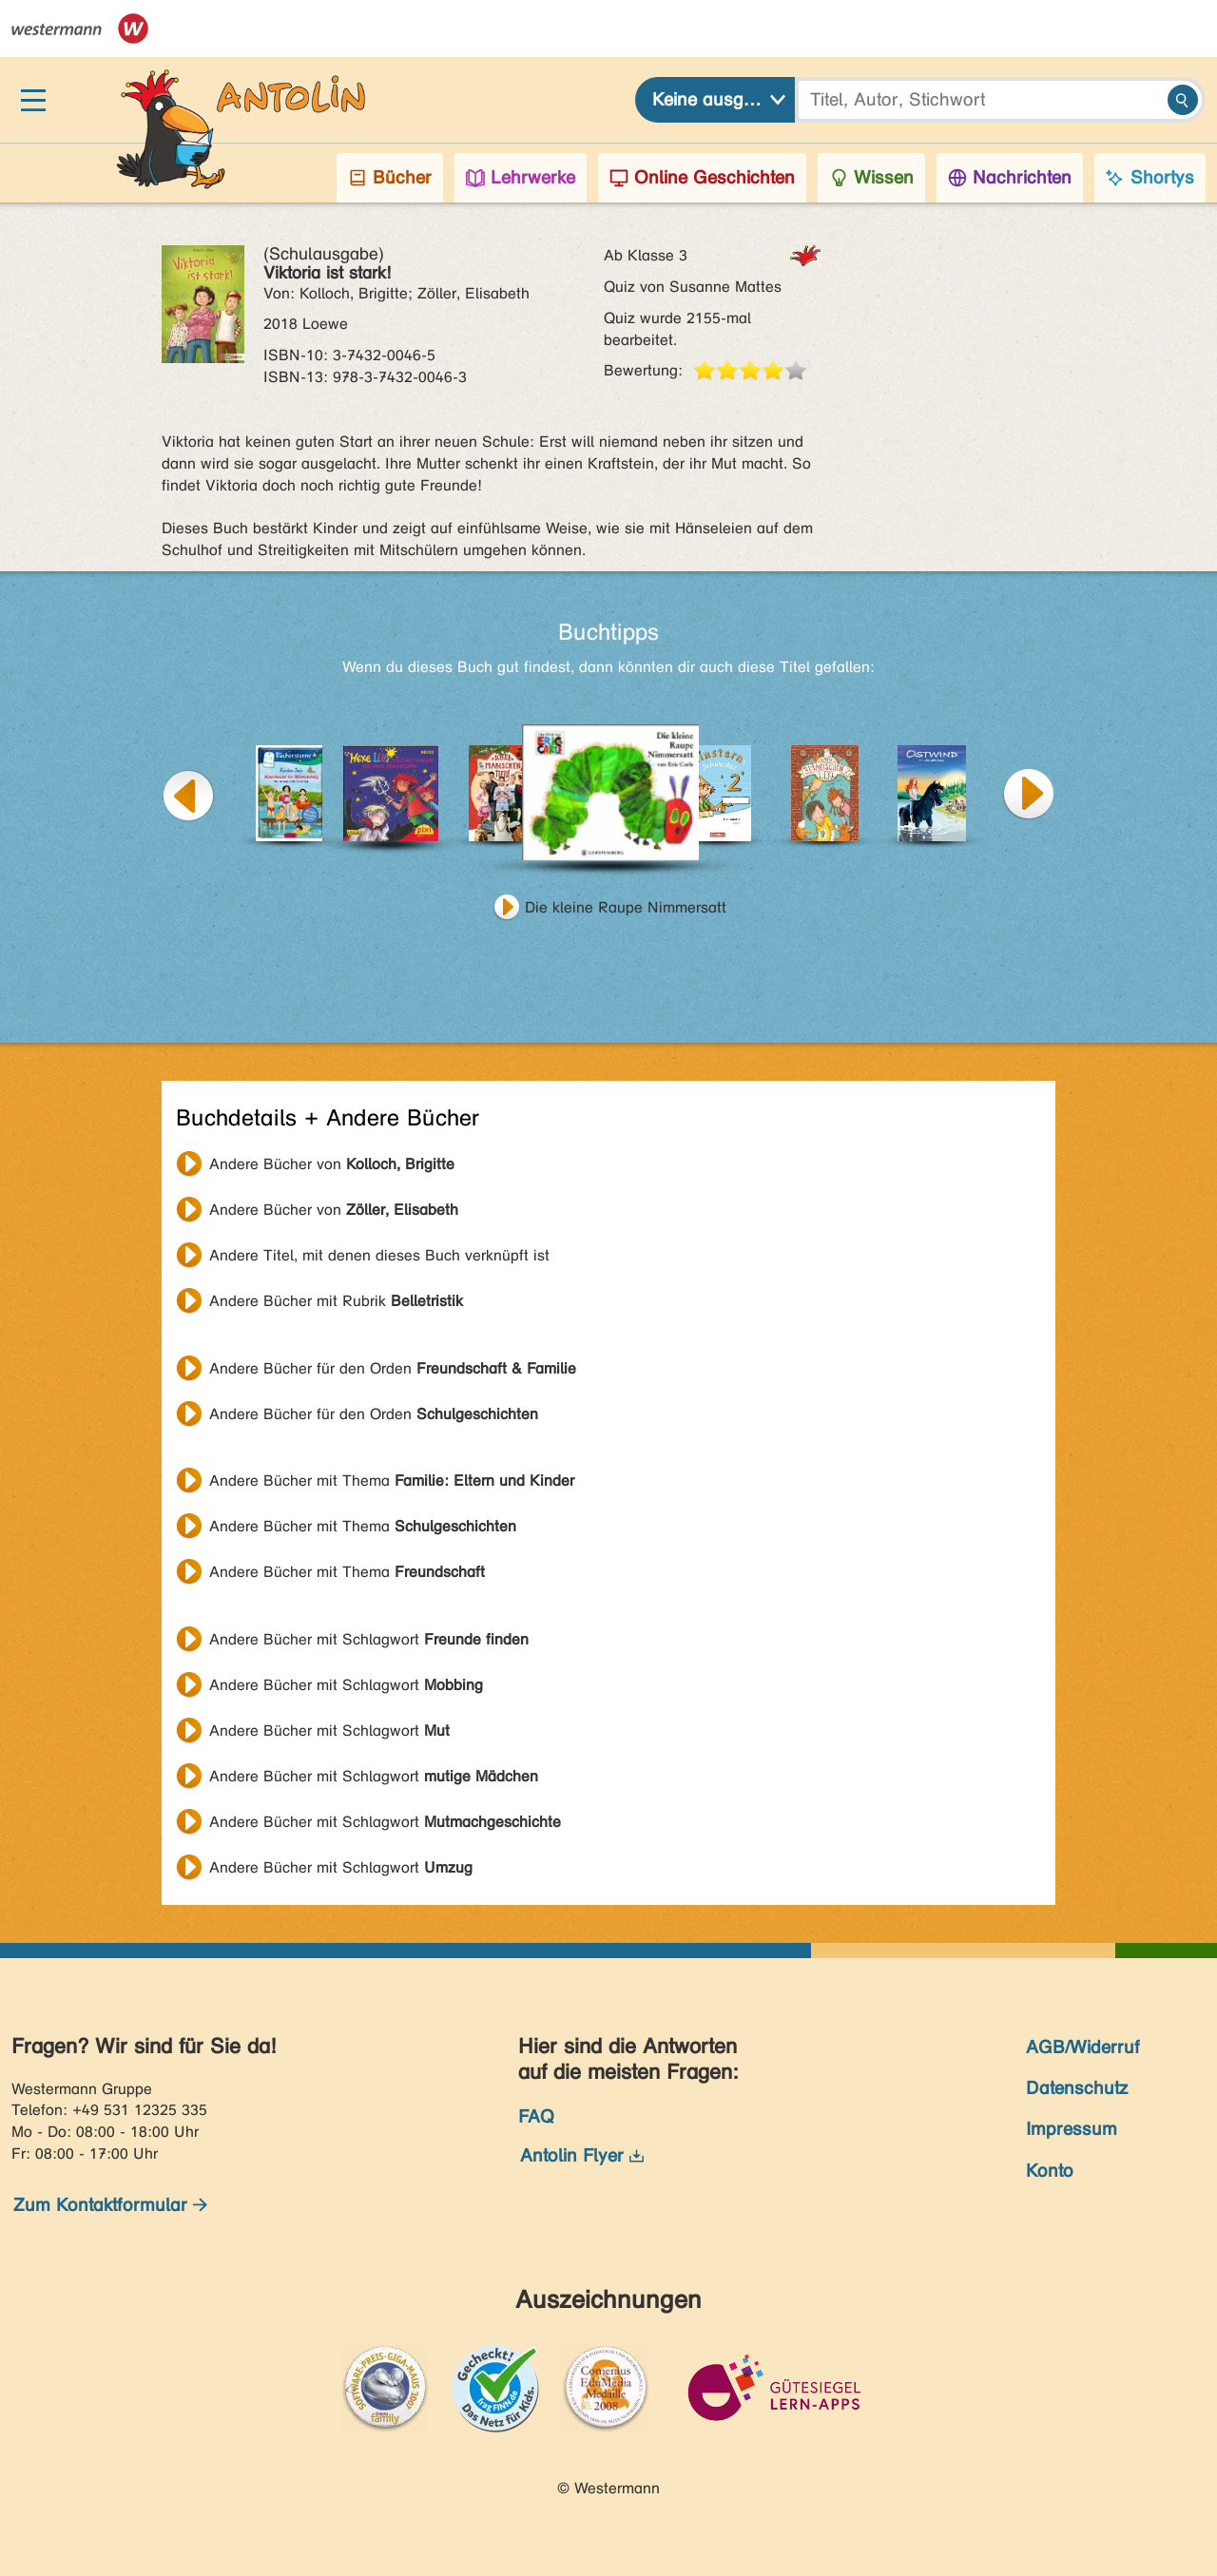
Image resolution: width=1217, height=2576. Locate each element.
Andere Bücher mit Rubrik (336, 1301)
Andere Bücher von (331, 1164)
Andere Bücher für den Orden (392, 1368)
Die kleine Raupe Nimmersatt (625, 907)
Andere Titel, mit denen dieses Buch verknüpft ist (379, 1255)
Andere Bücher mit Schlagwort (369, 1639)
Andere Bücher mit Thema (391, 1480)
